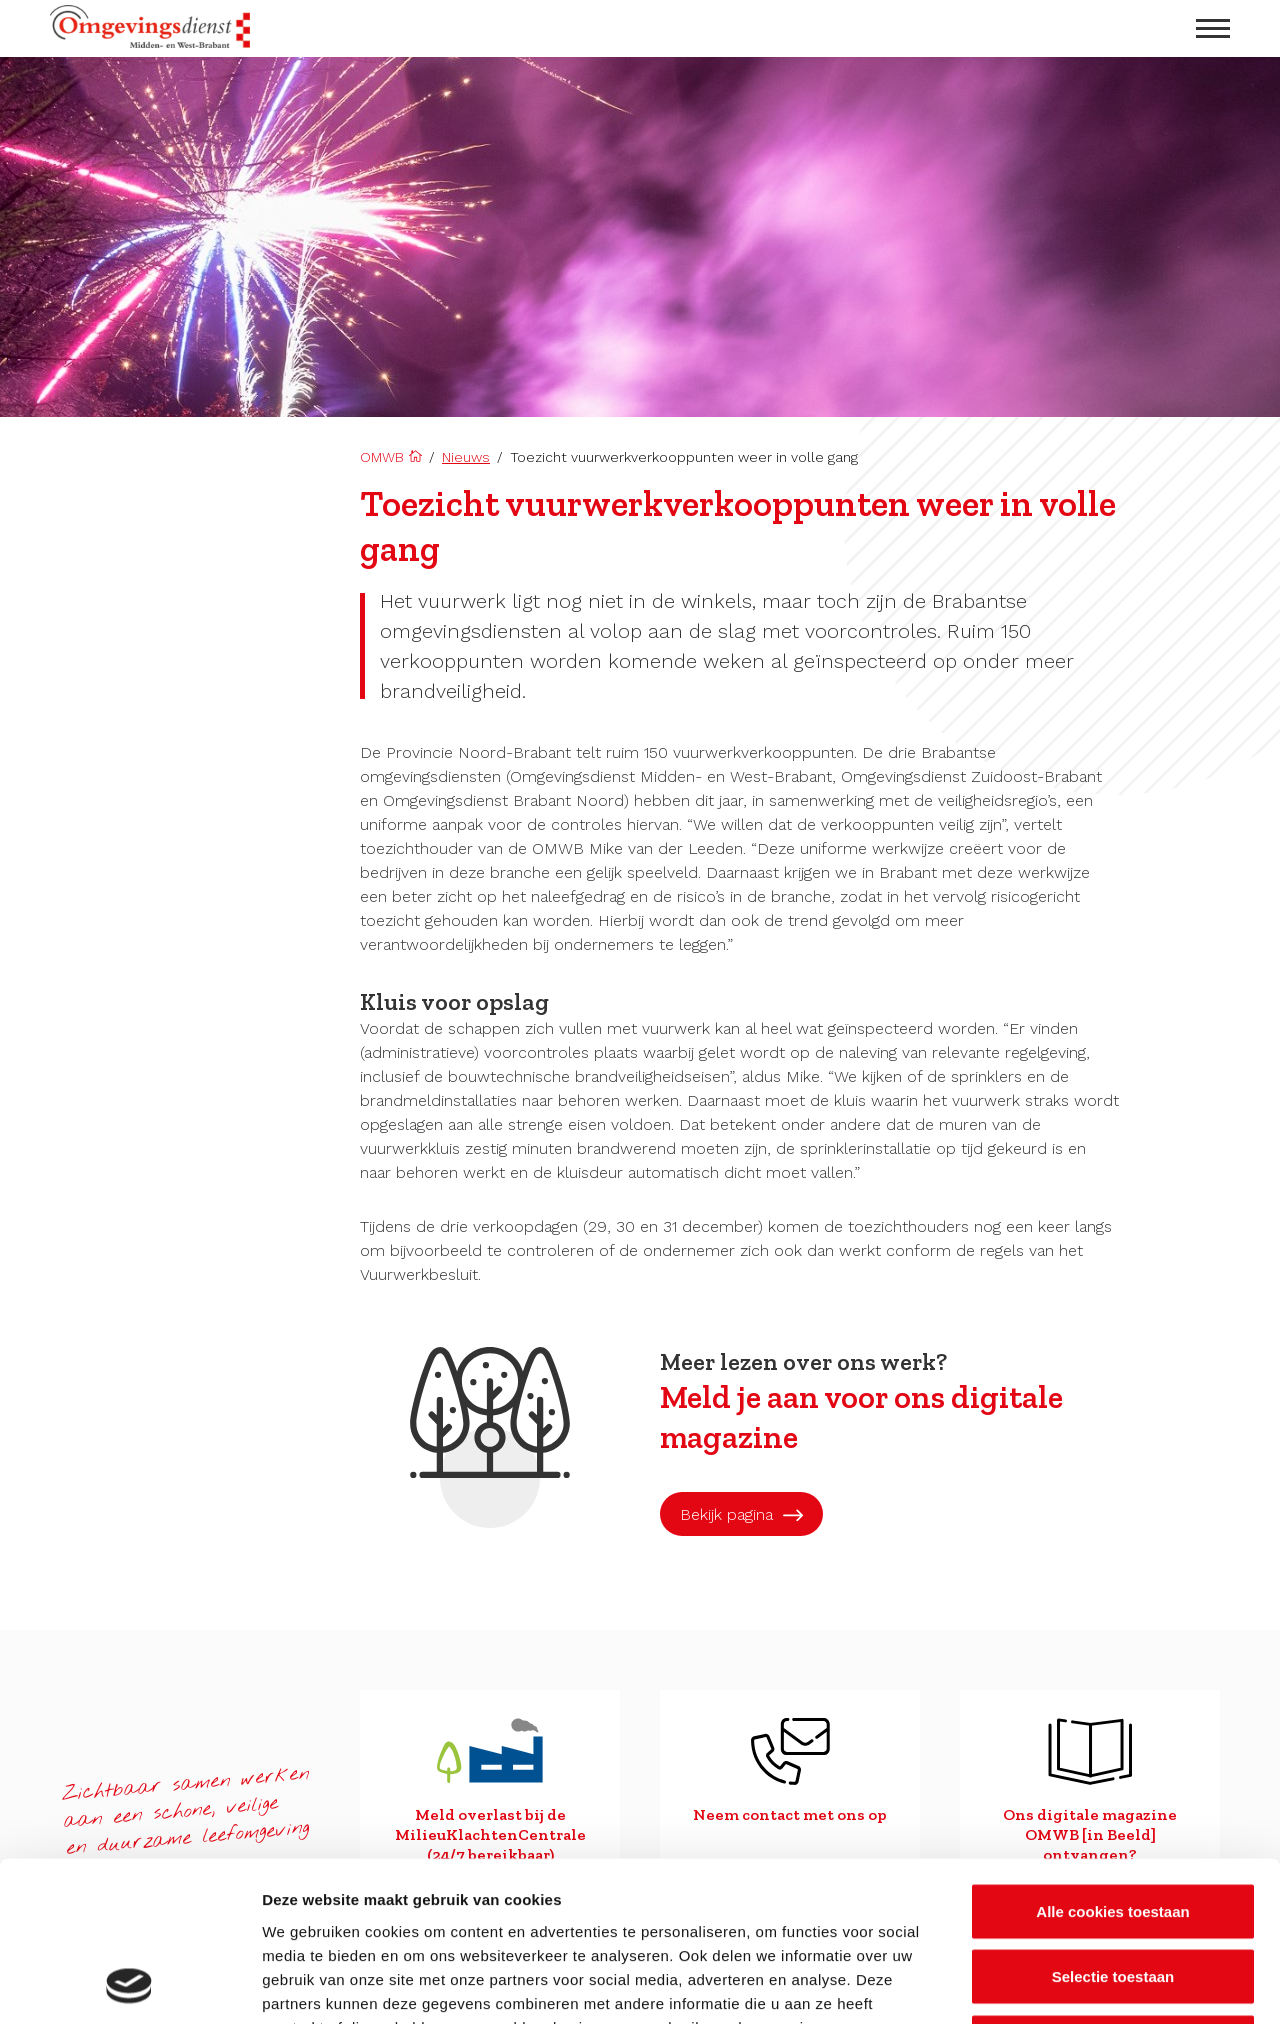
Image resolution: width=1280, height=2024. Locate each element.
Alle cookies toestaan (1112, 1761)
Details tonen (1080, 1984)
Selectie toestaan (1113, 1827)
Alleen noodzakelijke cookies (1113, 1892)
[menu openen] (1213, 28)
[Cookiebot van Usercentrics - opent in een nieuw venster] (129, 1985)
